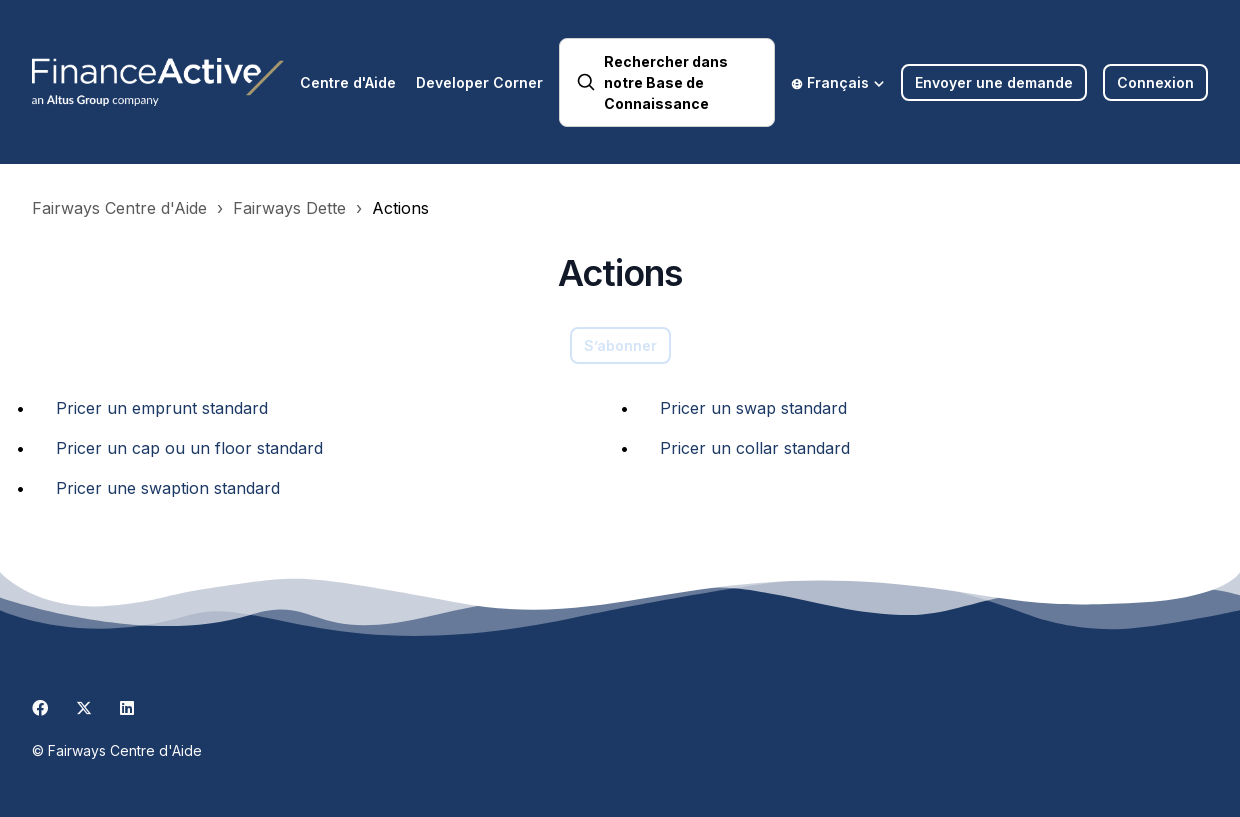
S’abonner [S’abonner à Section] (620, 345)
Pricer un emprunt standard (162, 408)
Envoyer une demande (994, 82)
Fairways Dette (289, 208)
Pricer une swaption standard (168, 488)
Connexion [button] (1155, 82)
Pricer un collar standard (755, 448)
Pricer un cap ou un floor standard (189, 448)
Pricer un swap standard (753, 408)
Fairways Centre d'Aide (119, 208)
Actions (400, 208)
